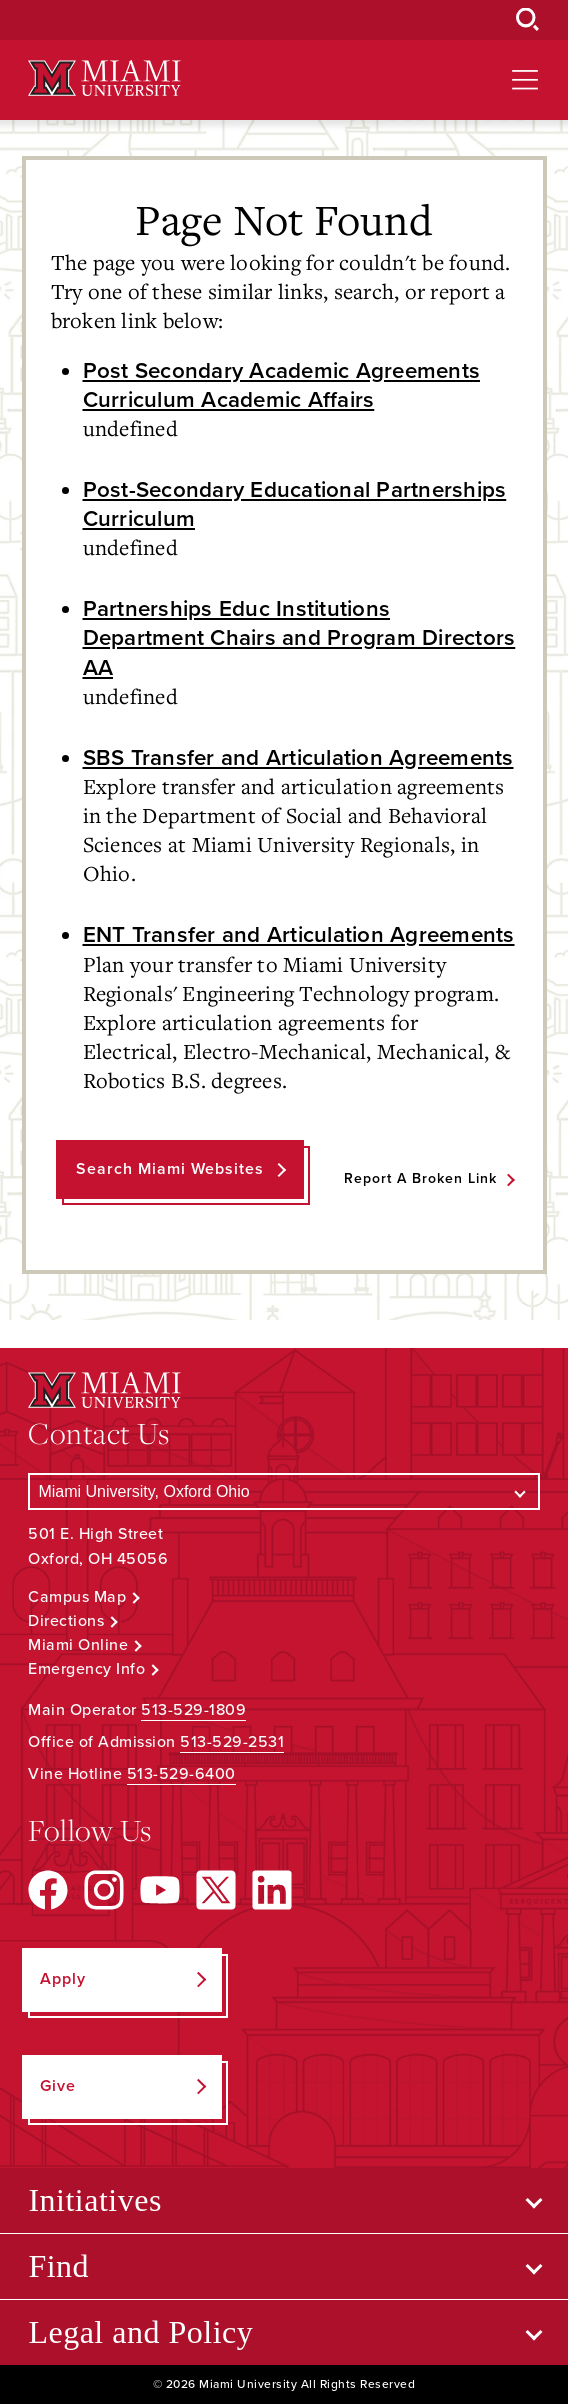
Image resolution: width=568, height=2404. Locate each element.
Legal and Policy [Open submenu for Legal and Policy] (140, 2332)
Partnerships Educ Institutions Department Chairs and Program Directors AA (299, 637)
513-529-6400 (181, 1774)
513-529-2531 (232, 1742)
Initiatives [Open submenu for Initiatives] (94, 2200)
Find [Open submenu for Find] (58, 2266)
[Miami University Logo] (104, 78)
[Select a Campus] (283, 1491)
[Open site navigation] (525, 80)
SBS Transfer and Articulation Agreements (298, 757)
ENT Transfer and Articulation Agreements (299, 934)
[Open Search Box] (528, 20)
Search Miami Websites (170, 1169)
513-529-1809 (193, 1710)
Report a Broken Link (420, 1178)
